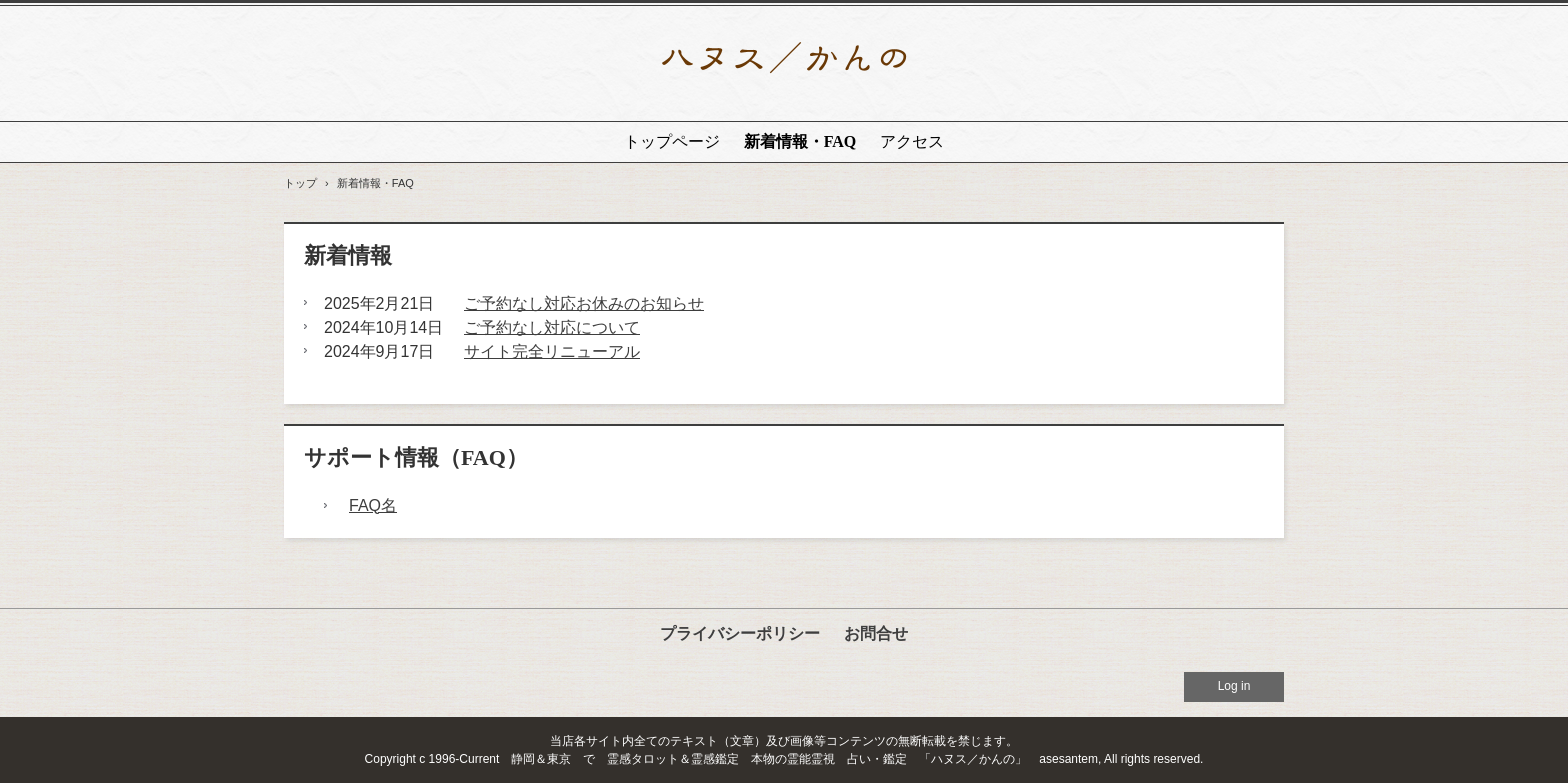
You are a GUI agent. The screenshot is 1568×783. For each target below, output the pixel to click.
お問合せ (876, 633)
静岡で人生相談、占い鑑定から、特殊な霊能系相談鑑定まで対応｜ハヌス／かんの (784, 63)
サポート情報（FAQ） (416, 457)
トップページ (672, 141)
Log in (1234, 686)
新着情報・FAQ (800, 141)
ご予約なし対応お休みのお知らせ (584, 303)
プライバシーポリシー (740, 633)
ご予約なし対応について (552, 327)
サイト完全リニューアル (552, 351)
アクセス (912, 141)
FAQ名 (373, 505)
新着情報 (348, 255)
